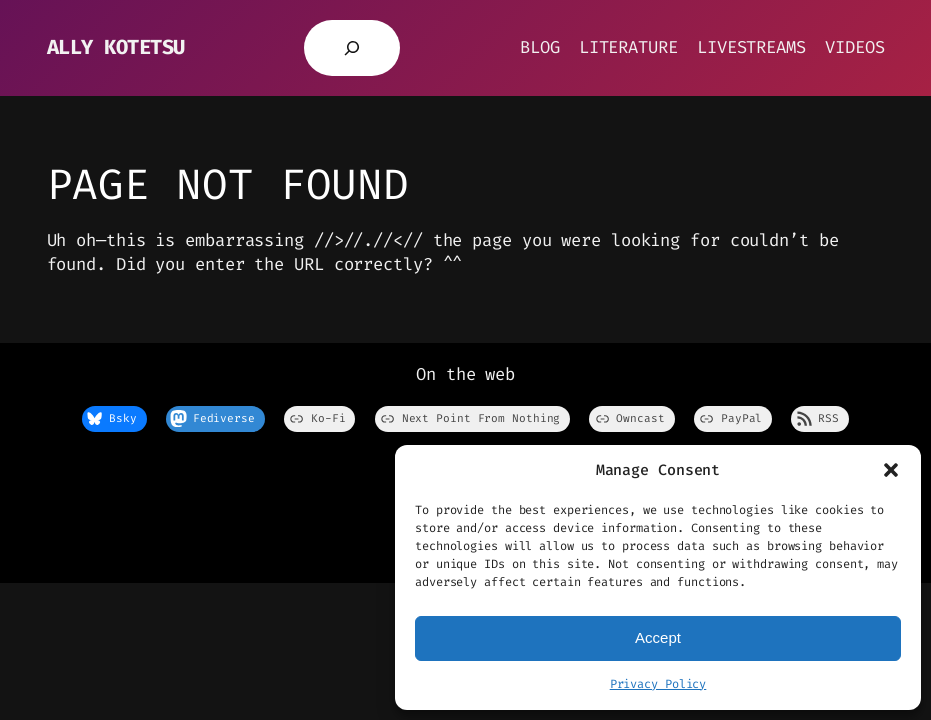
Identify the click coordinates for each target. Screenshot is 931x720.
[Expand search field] (352, 48)
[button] (891, 470)
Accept (658, 637)
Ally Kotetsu (116, 47)
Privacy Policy (658, 684)
